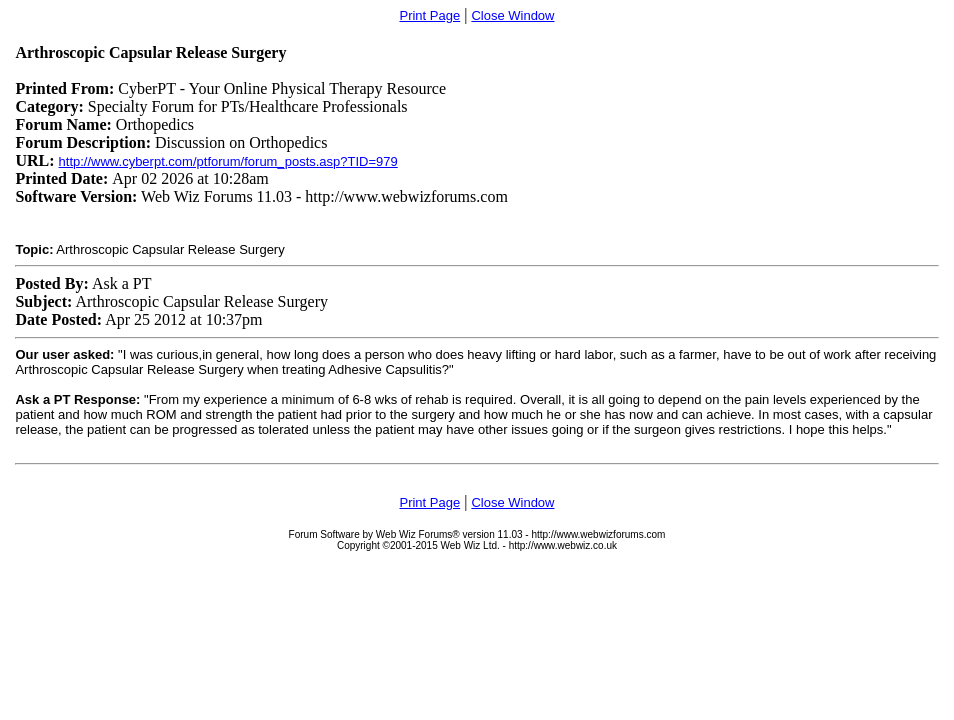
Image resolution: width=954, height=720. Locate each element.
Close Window (512, 15)
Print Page (429, 15)
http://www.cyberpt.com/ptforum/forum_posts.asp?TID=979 (228, 161)
